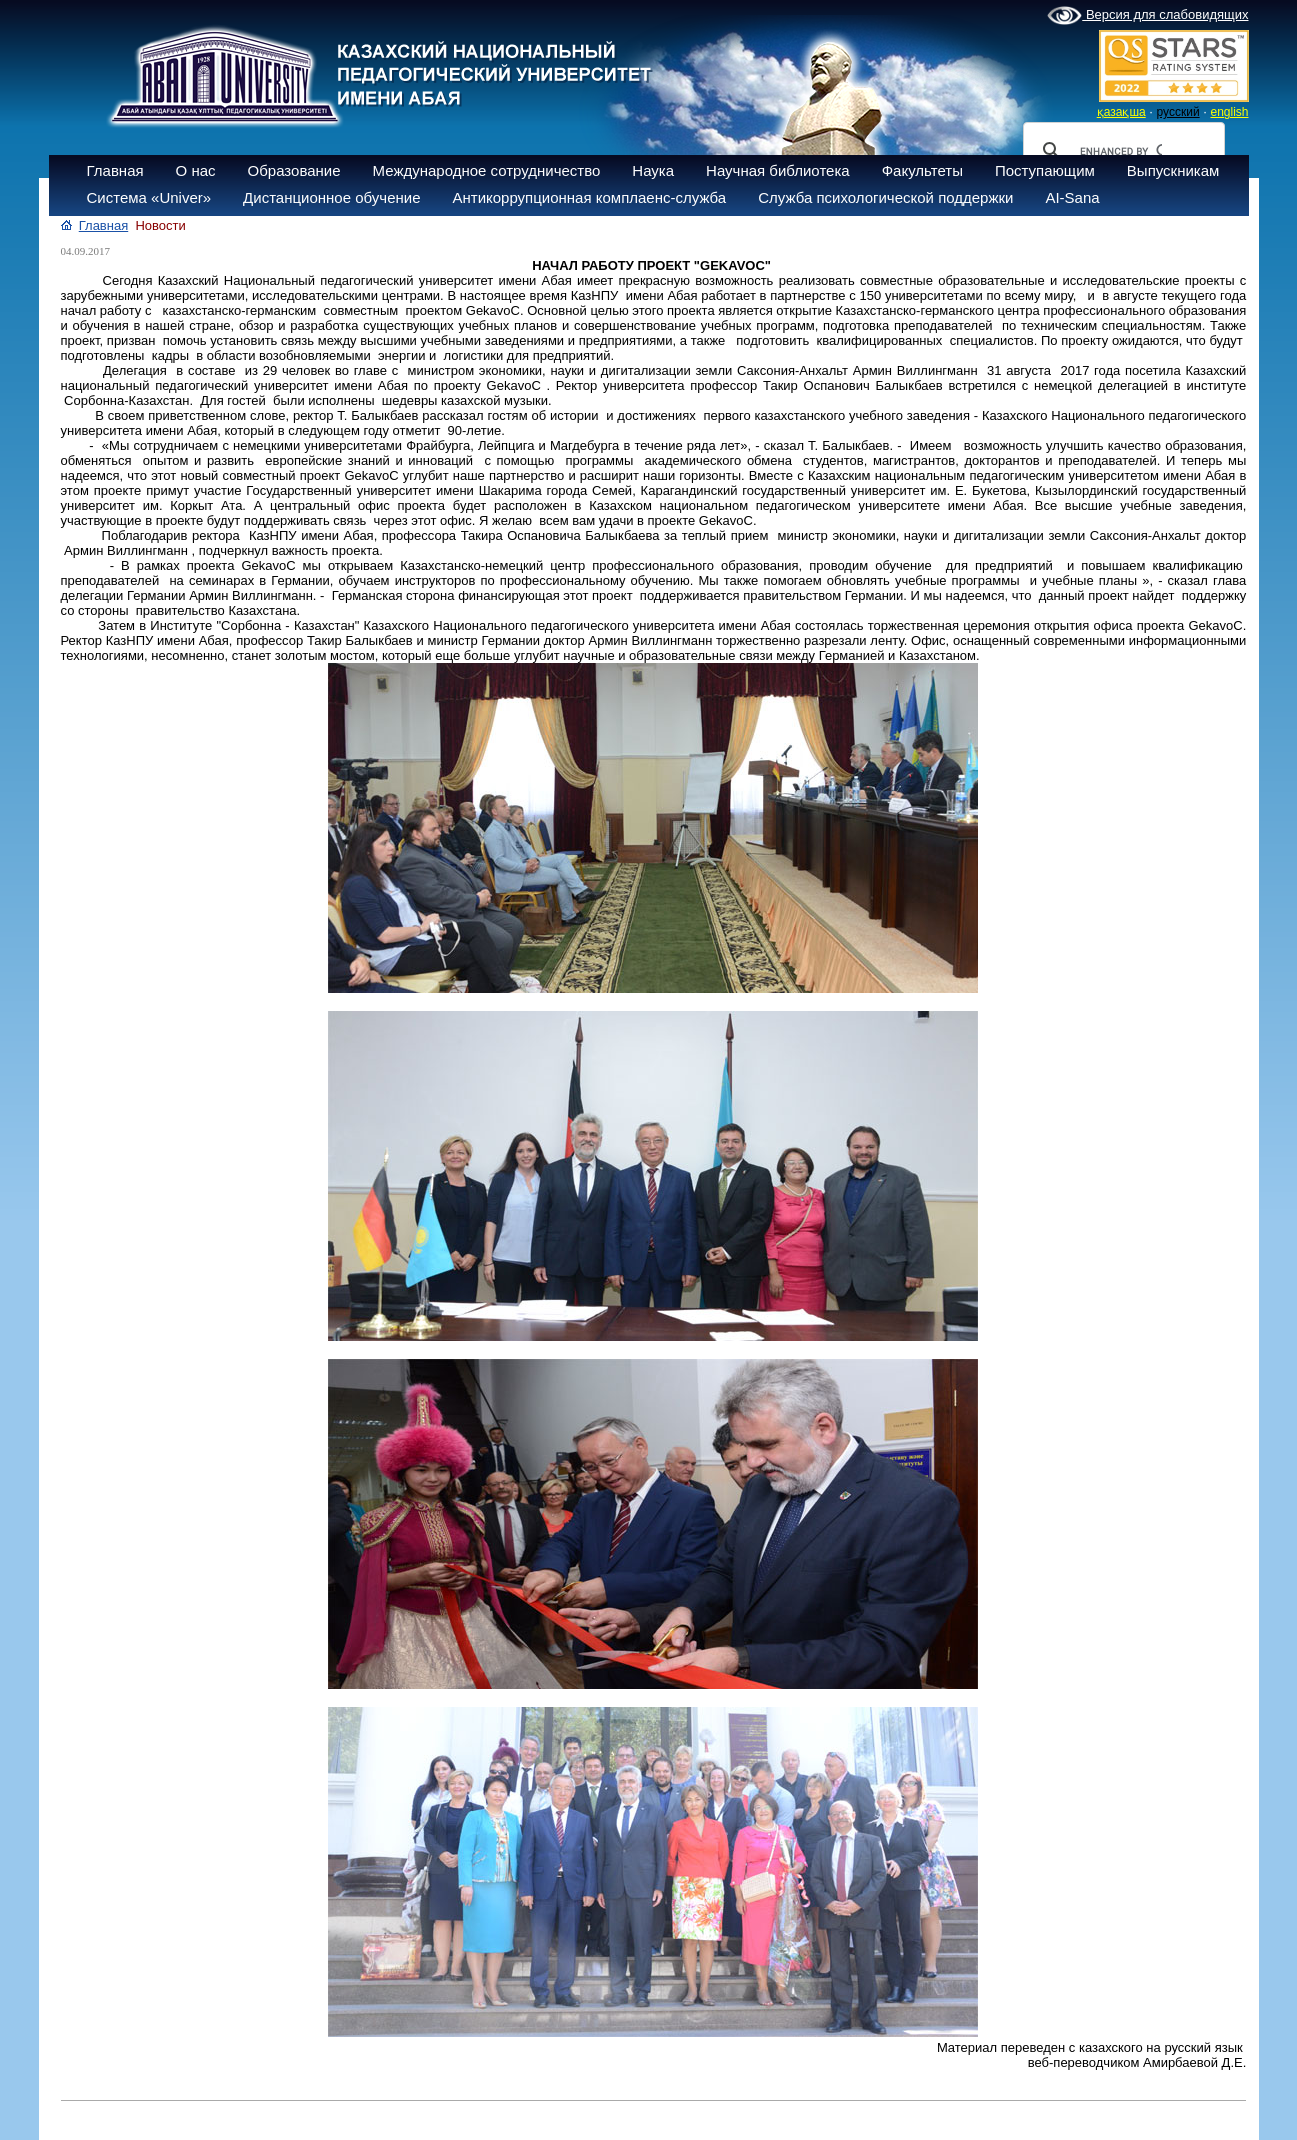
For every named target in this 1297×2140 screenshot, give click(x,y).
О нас (196, 170)
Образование (294, 170)
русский (1178, 112)
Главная (115, 170)
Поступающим (1045, 170)
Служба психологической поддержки (885, 197)
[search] (1121, 151)
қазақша (1121, 112)
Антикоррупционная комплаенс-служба (589, 197)
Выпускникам (1173, 170)
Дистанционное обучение (331, 197)
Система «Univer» (149, 197)
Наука (653, 170)
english (1229, 112)
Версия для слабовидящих (1147, 16)
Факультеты (922, 170)
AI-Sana (1072, 197)
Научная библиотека (778, 170)
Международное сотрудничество (487, 170)
